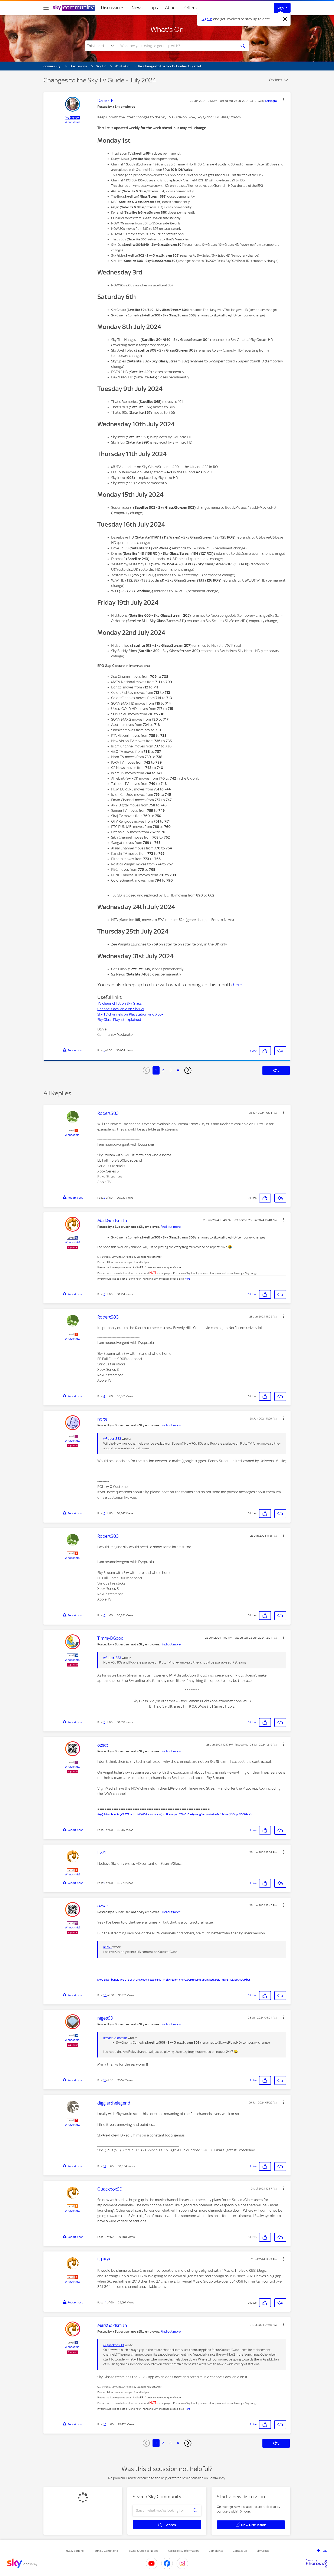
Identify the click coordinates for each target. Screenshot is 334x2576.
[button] (283, 100)
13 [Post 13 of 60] (105, 2236)
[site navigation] (46, 7)
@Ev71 (107, 1947)
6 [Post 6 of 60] (104, 1615)
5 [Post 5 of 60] (104, 1513)
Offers (190, 7)
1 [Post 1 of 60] (104, 1050)
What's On (167, 29)
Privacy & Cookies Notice (143, 2550)
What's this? (72, 122)
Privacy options (74, 2550)
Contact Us (240, 2550)
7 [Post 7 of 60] (104, 1722)
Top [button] (324, 2550)
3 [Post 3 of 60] (104, 1294)
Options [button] (275, 80)
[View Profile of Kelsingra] (271, 101)
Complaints (216, 2550)
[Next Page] (188, 1070)
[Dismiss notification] (285, 19)
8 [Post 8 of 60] (104, 1830)
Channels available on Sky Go (120, 1009)
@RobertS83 (112, 1439)
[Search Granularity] (101, 45)
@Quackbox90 (113, 2345)
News (137, 7)
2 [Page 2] (163, 1070)
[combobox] (176, 45)
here (238, 985)
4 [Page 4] (178, 1070)
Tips (154, 7)
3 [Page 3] (170, 1070)
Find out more (171, 1227)
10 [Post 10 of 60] (105, 1995)
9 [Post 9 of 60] (104, 1883)
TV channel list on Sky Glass (119, 1003)
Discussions (112, 7)
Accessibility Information (183, 2550)
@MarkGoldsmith (115, 2038)
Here (187, 1278)
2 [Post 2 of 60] (104, 1197)
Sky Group (263, 2550)
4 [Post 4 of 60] (104, 1396)
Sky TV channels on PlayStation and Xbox (130, 1014)
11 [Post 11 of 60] (105, 2080)
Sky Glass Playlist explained (119, 1019)
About (171, 7)
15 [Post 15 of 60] (105, 2424)
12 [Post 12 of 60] (105, 2166)
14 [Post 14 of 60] (105, 2302)
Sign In (282, 8)
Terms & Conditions (105, 2550)
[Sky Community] (74, 7)
